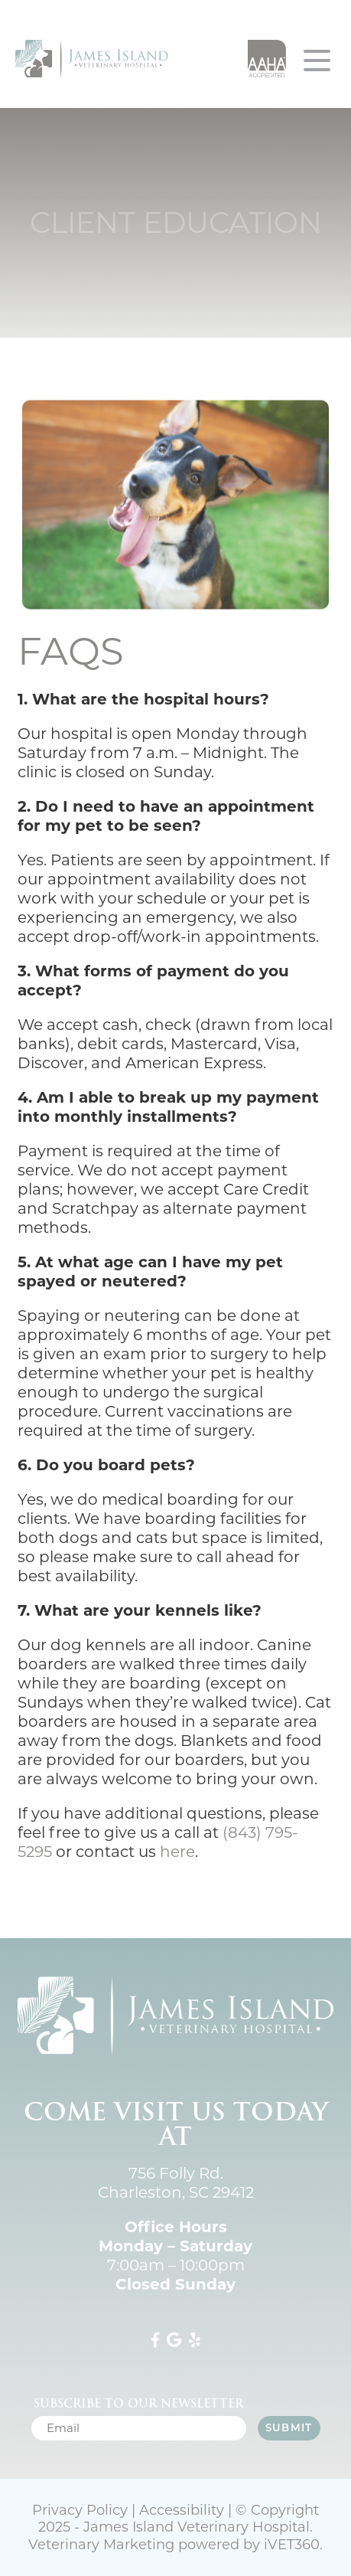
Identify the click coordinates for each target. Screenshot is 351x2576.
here (177, 1851)
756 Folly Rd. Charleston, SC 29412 (176, 2183)
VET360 (292, 2544)
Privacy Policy (80, 2510)
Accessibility (181, 2510)
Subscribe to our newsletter (138, 2404)
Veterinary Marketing (101, 2544)
